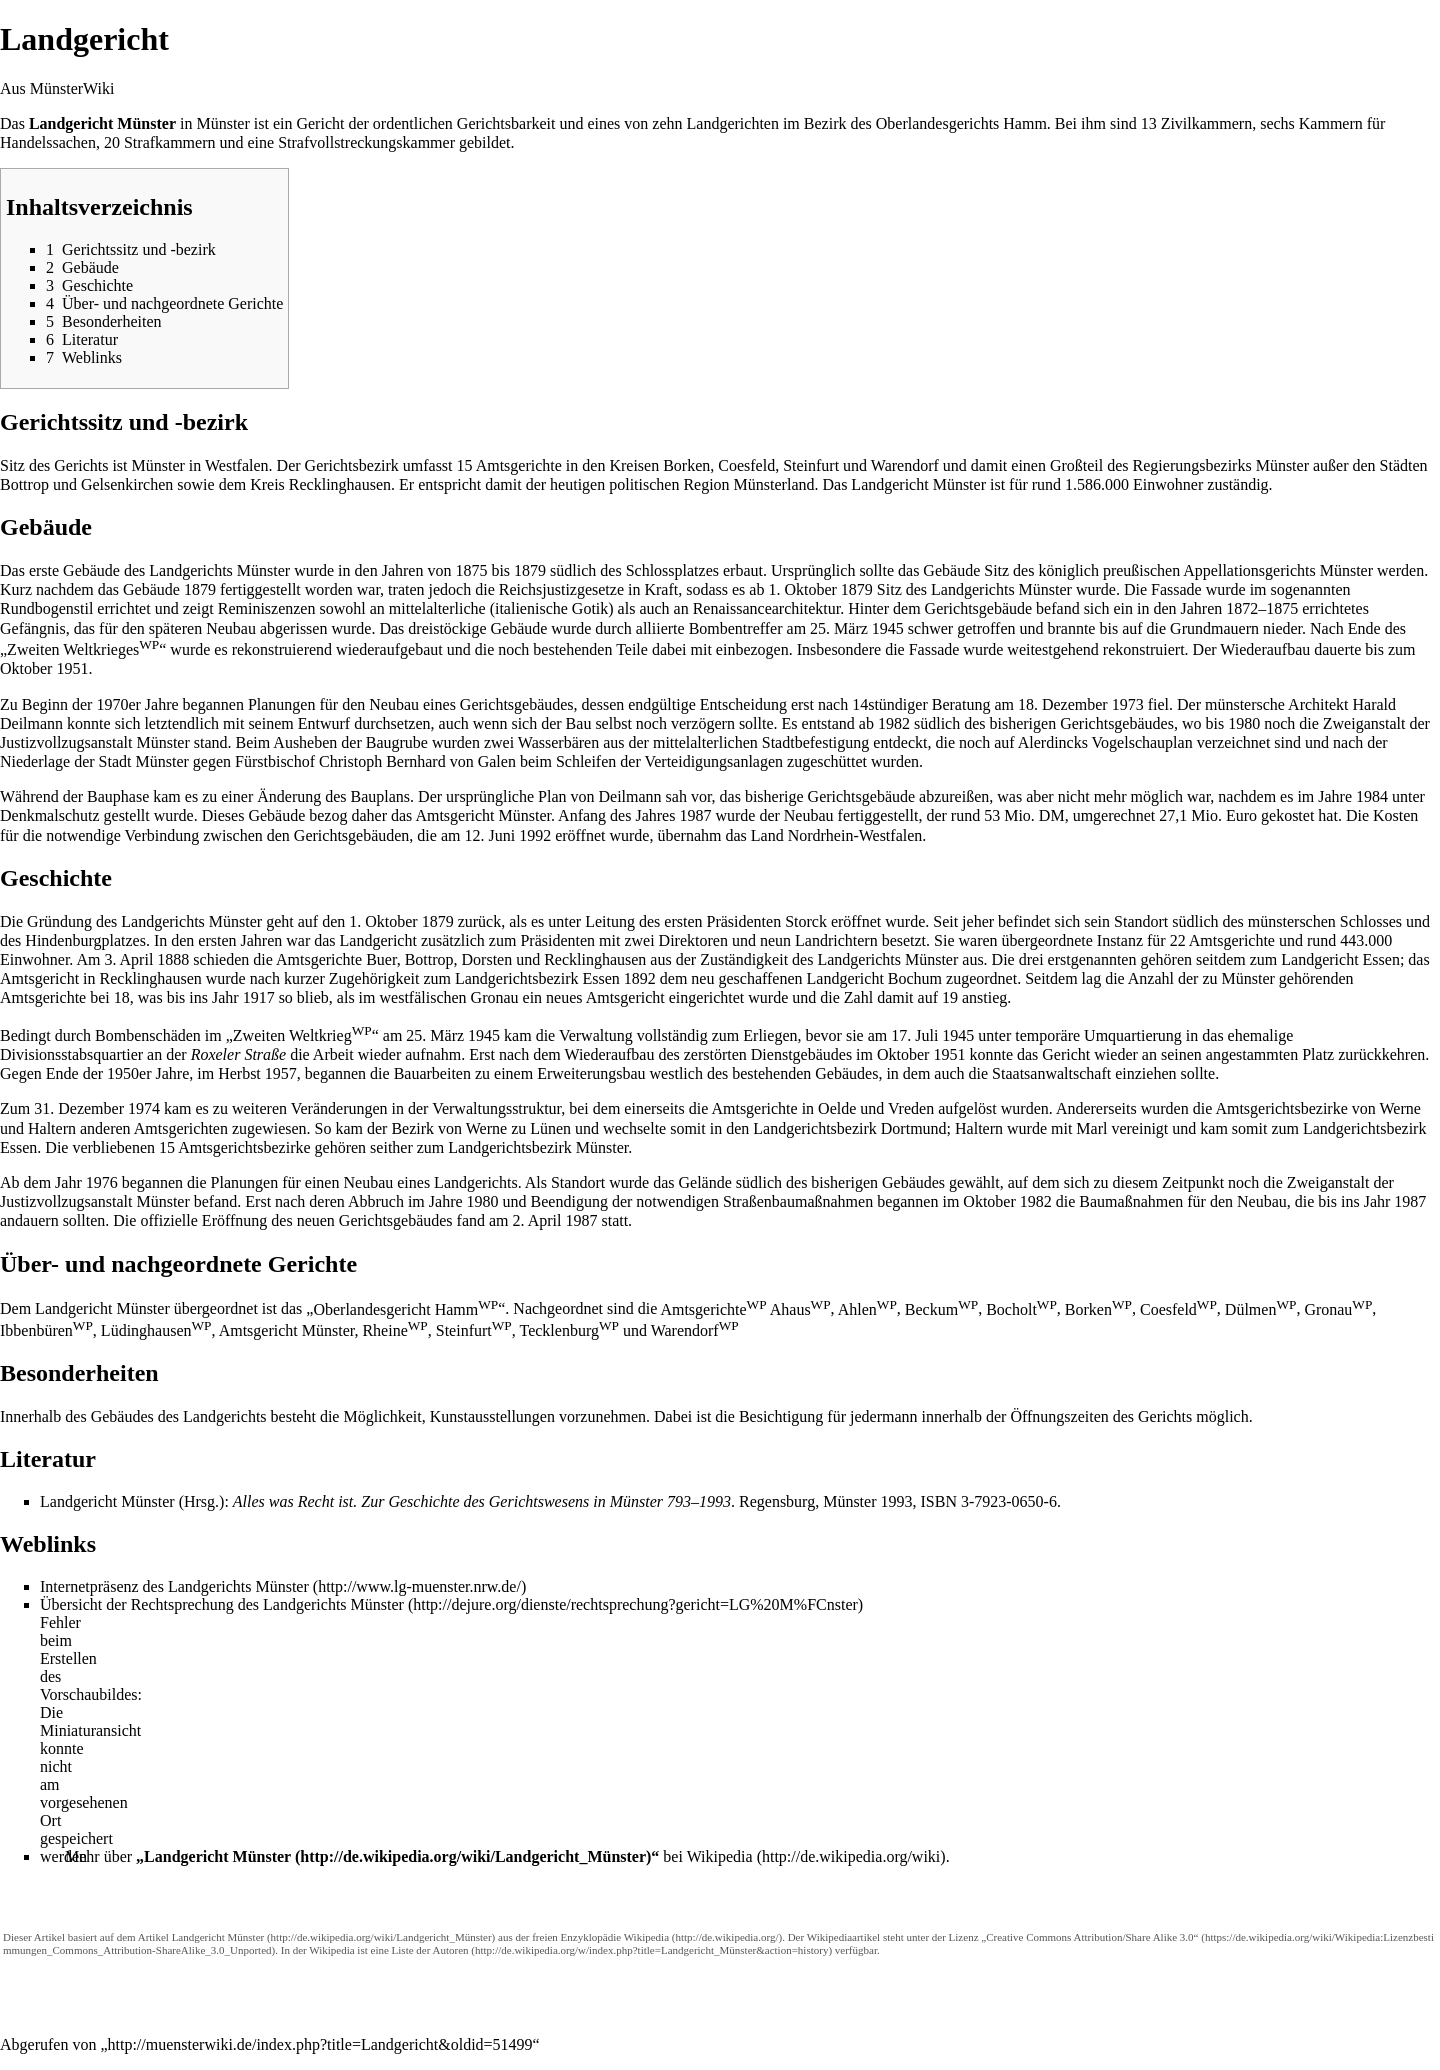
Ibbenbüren (46, 1330)
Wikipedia (720, 1856)
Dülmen (1261, 1309)
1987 (695, 815)
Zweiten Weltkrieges (83, 649)
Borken (1098, 1309)
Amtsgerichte (713, 1309)
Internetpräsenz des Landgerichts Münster (174, 1586)
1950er (129, 1073)
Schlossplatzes (672, 570)
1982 (894, 723)
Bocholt (1021, 1309)
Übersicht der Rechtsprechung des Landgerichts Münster (222, 1604)
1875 (471, 570)
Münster (222, 123)
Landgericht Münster (217, 1856)
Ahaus (800, 1309)
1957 (281, 1073)
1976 (102, 1182)
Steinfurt (474, 1330)
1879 (530, 570)
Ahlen (867, 1309)
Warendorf (695, 1330)
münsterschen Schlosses (1325, 921)
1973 (1128, 704)
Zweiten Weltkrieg (302, 1035)
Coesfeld (1178, 1309)
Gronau (1338, 1309)
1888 (173, 959)
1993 (896, 1501)
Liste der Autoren (430, 1950)
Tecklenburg (568, 1330)
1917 (259, 997)
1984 (1372, 796)
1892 (640, 978)
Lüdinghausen (156, 1330)
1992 (535, 835)
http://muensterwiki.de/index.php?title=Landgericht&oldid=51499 (320, 2044)
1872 (1242, 608)
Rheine (394, 1330)
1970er (118, 704)
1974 (144, 1108)
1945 (888, 628)
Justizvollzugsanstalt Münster (95, 742)
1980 (1244, 723)
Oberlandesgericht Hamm (405, 1309)
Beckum (941, 1309)
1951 (72, 668)
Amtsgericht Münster (483, 815)
